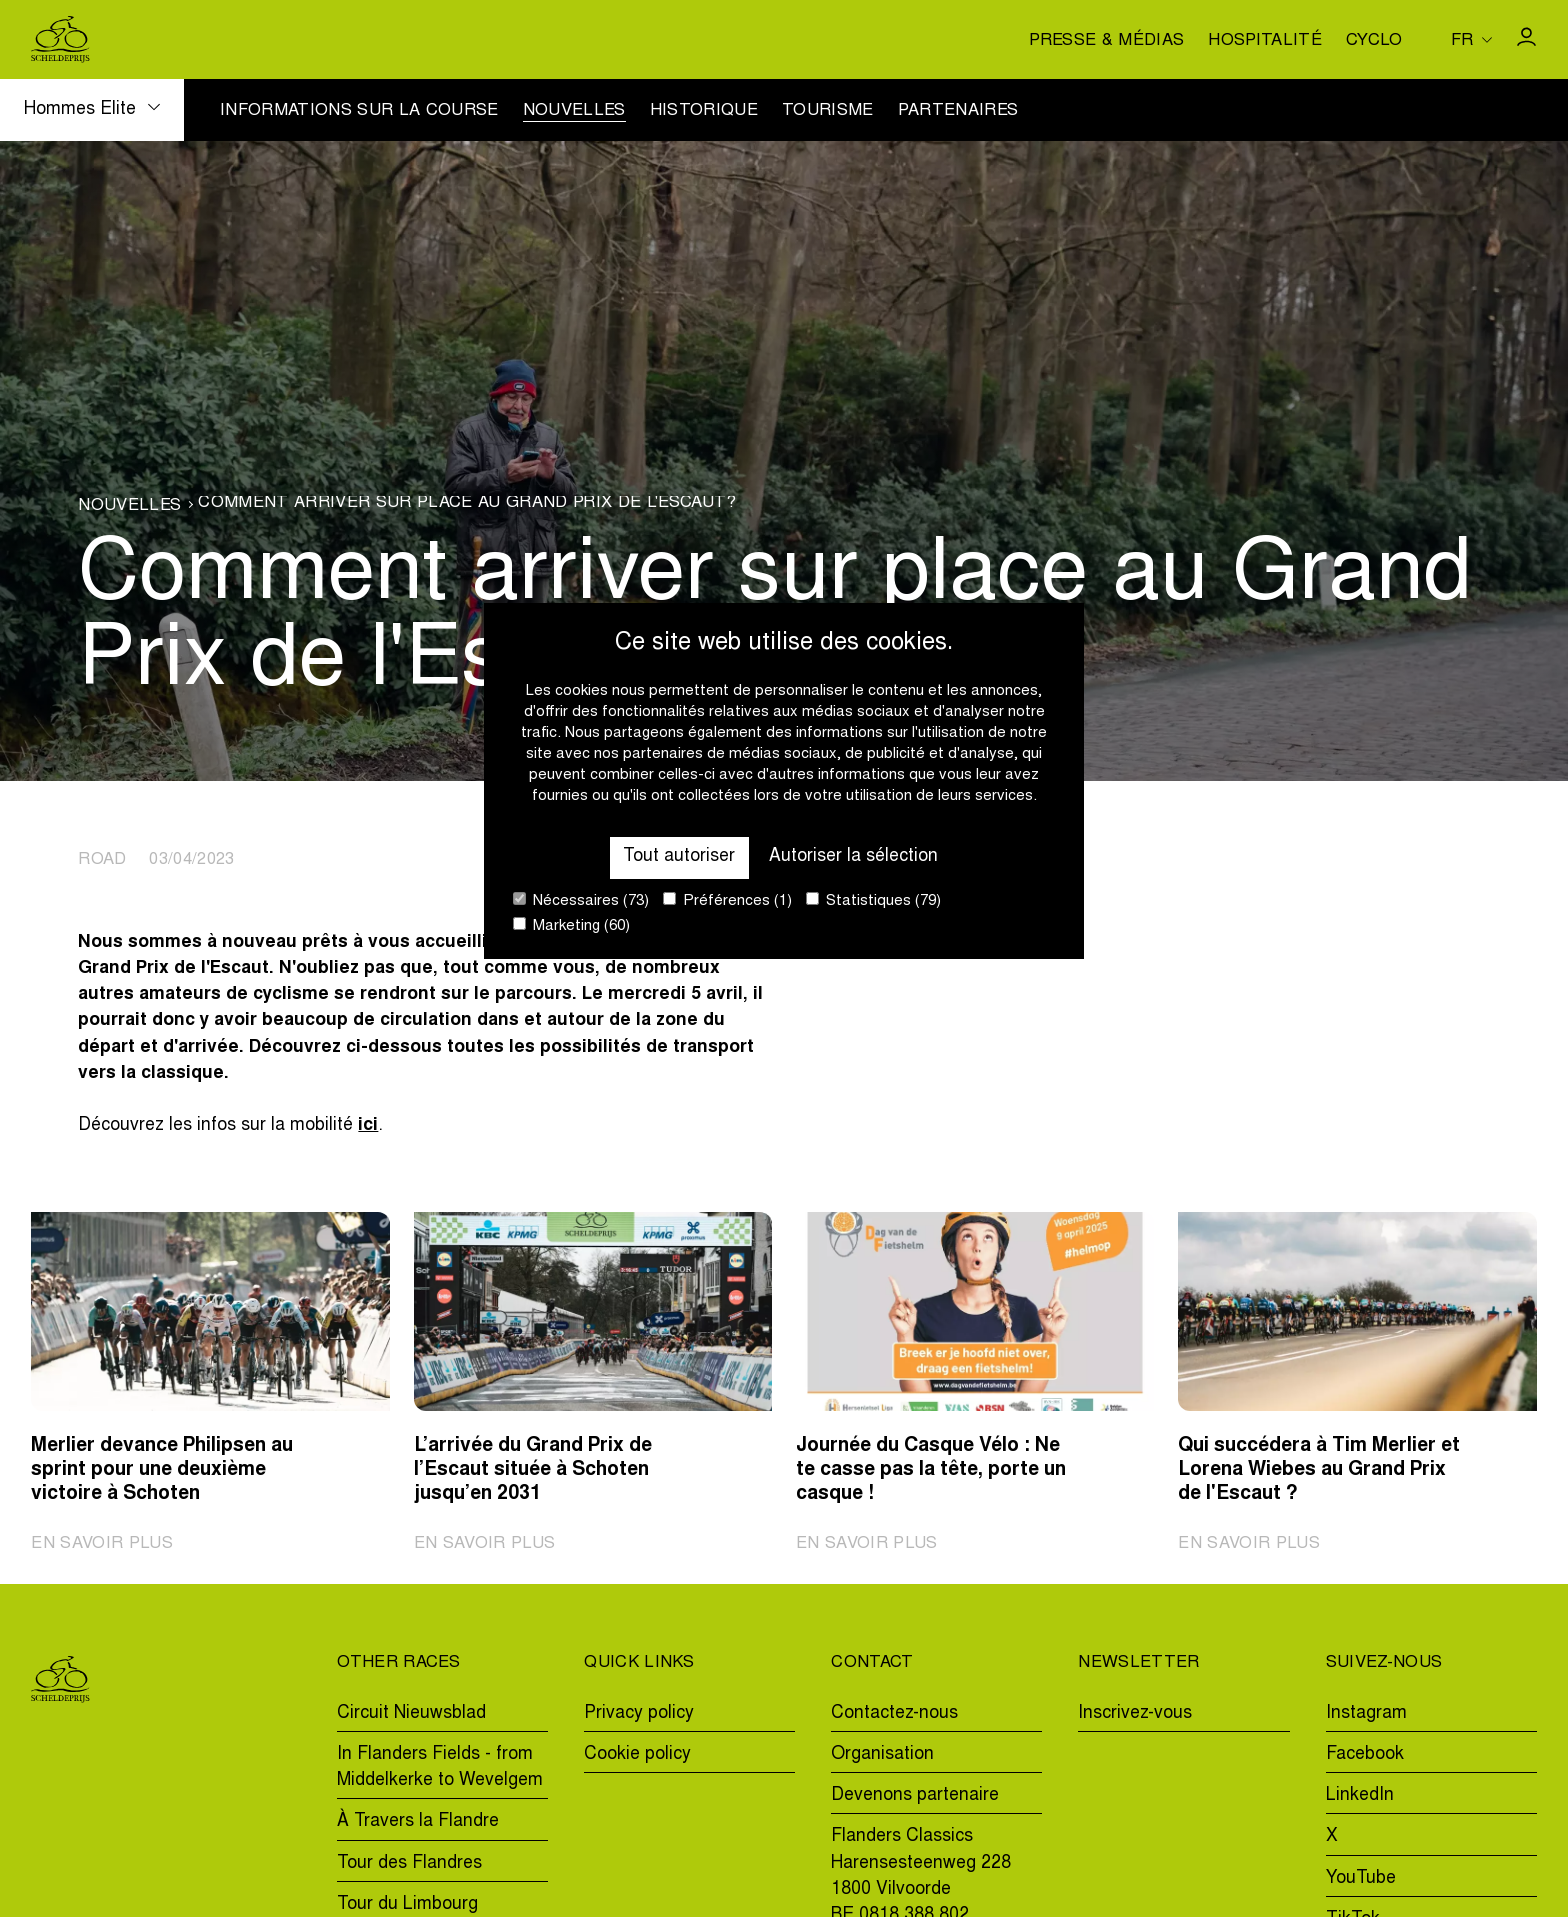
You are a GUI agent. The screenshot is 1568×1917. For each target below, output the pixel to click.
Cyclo (1374, 42)
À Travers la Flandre (418, 1822)
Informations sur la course (359, 112)
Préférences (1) (727, 900)
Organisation (882, 1755)
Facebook (1365, 1755)
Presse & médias (1106, 42)
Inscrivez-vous (1135, 1714)
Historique (704, 112)
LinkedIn (1360, 1796)
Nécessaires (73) (581, 900)
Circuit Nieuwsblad (411, 1714)
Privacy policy (639, 1714)
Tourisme (828, 112)
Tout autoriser (679, 857)
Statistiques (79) (873, 900)
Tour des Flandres (409, 1864)
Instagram (1366, 1714)
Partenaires (958, 112)
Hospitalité (1265, 42)
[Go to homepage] (60, 39)
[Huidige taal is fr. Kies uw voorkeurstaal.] (1471, 39)
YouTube (1361, 1879)
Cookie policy (637, 1755)
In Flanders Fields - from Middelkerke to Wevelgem (440, 1768)
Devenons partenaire (915, 1796)
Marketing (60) (571, 925)
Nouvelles (574, 112)
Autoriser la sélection (853, 857)
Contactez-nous (894, 1714)
